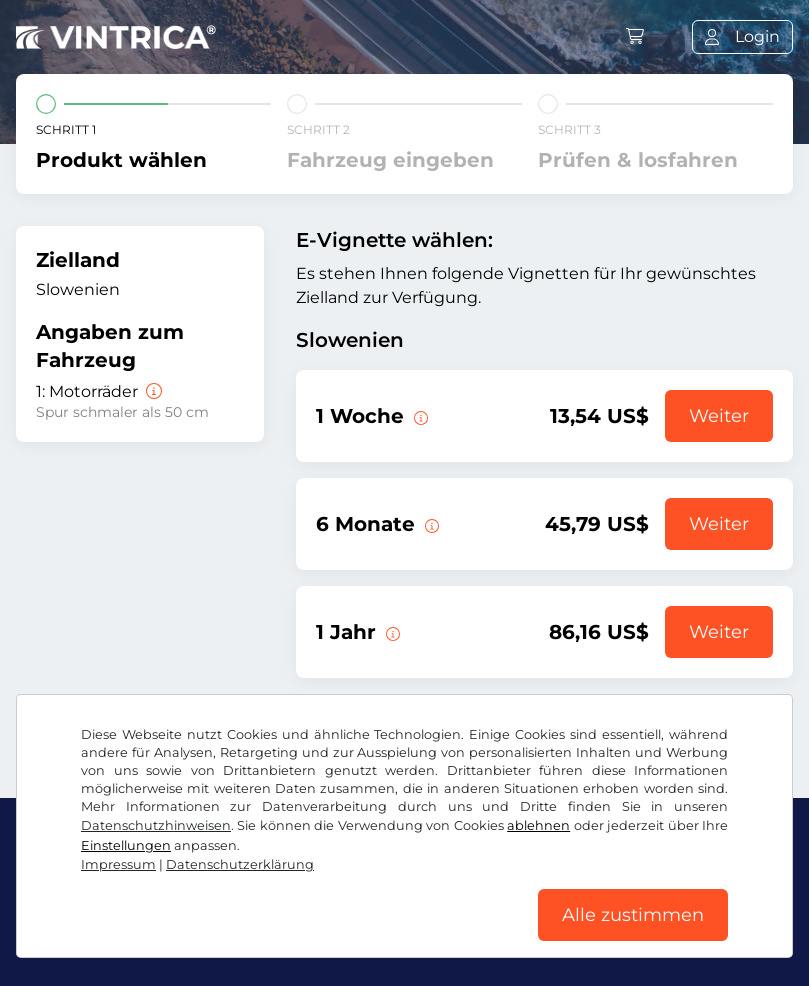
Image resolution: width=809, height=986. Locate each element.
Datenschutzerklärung (240, 864)
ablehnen (538, 825)
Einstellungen (126, 845)
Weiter (719, 416)
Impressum (118, 864)
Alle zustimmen (633, 915)
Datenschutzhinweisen (156, 825)
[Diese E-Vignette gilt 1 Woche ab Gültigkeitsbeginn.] (419, 416)
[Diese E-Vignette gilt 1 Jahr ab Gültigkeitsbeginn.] (391, 632)
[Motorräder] (152, 391)
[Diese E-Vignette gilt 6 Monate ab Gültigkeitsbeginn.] (430, 524)
